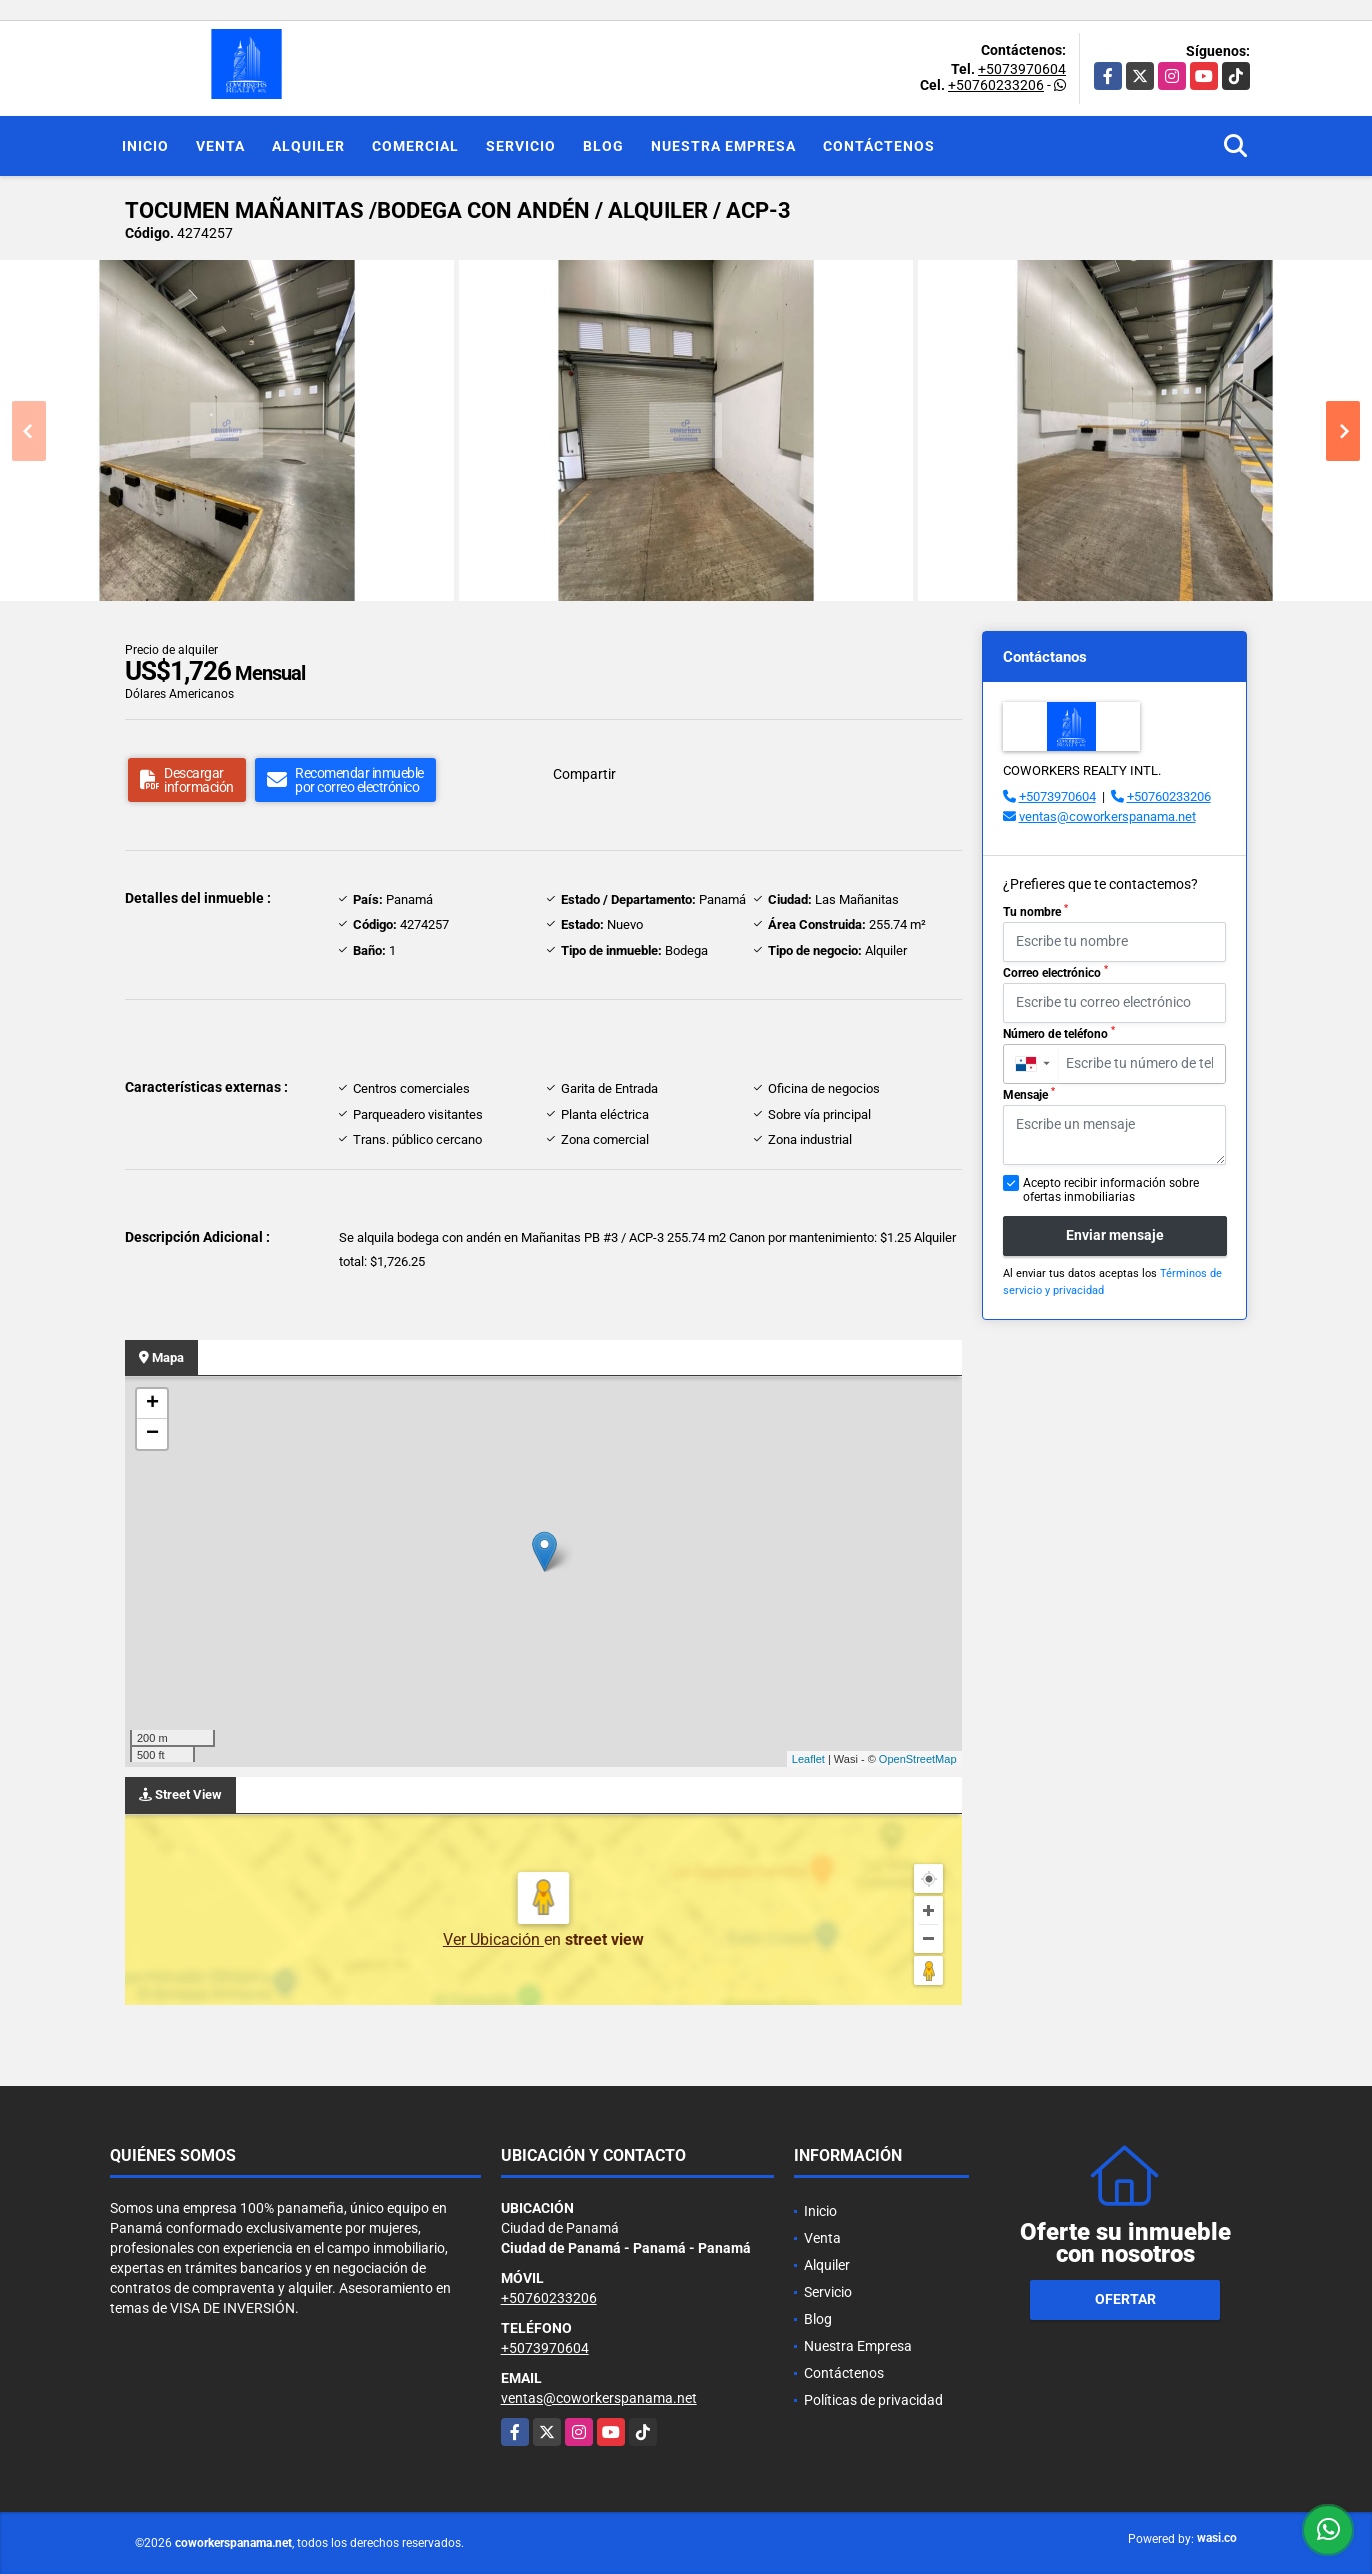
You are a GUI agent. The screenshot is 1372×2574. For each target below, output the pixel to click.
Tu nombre (1035, 911)
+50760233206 (996, 85)
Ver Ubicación (493, 1939)
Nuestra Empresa (723, 146)
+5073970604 (1022, 69)
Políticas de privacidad (873, 2400)
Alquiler (308, 146)
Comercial (415, 146)
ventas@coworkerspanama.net (1107, 816)
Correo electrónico (1055, 972)
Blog (603, 146)
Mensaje (1029, 1094)
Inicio (145, 146)
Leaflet (808, 1759)
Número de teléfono (1059, 1033)
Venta (220, 146)
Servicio (521, 146)
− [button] (152, 1434)
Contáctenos (879, 146)
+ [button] (152, 1404)
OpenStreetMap (918, 1759)
